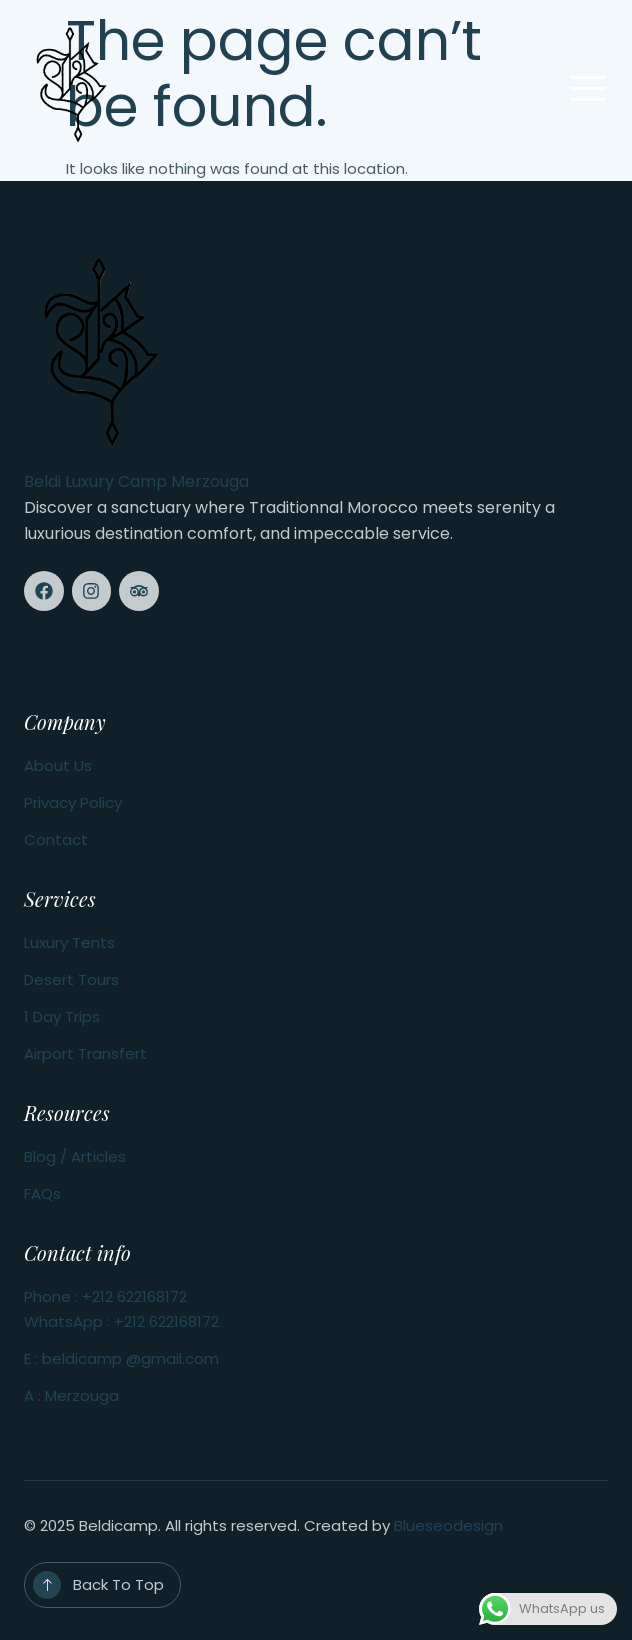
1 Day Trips (62, 1016)
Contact (56, 839)
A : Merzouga (71, 1395)
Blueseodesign (448, 1525)
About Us (58, 765)
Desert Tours (71, 979)
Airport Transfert (85, 1053)
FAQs (42, 1193)
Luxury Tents (69, 942)
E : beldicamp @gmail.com (121, 1358)
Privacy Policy (73, 802)
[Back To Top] (47, 1585)
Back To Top (118, 1584)
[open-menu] (588, 90)
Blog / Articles (75, 1156)
